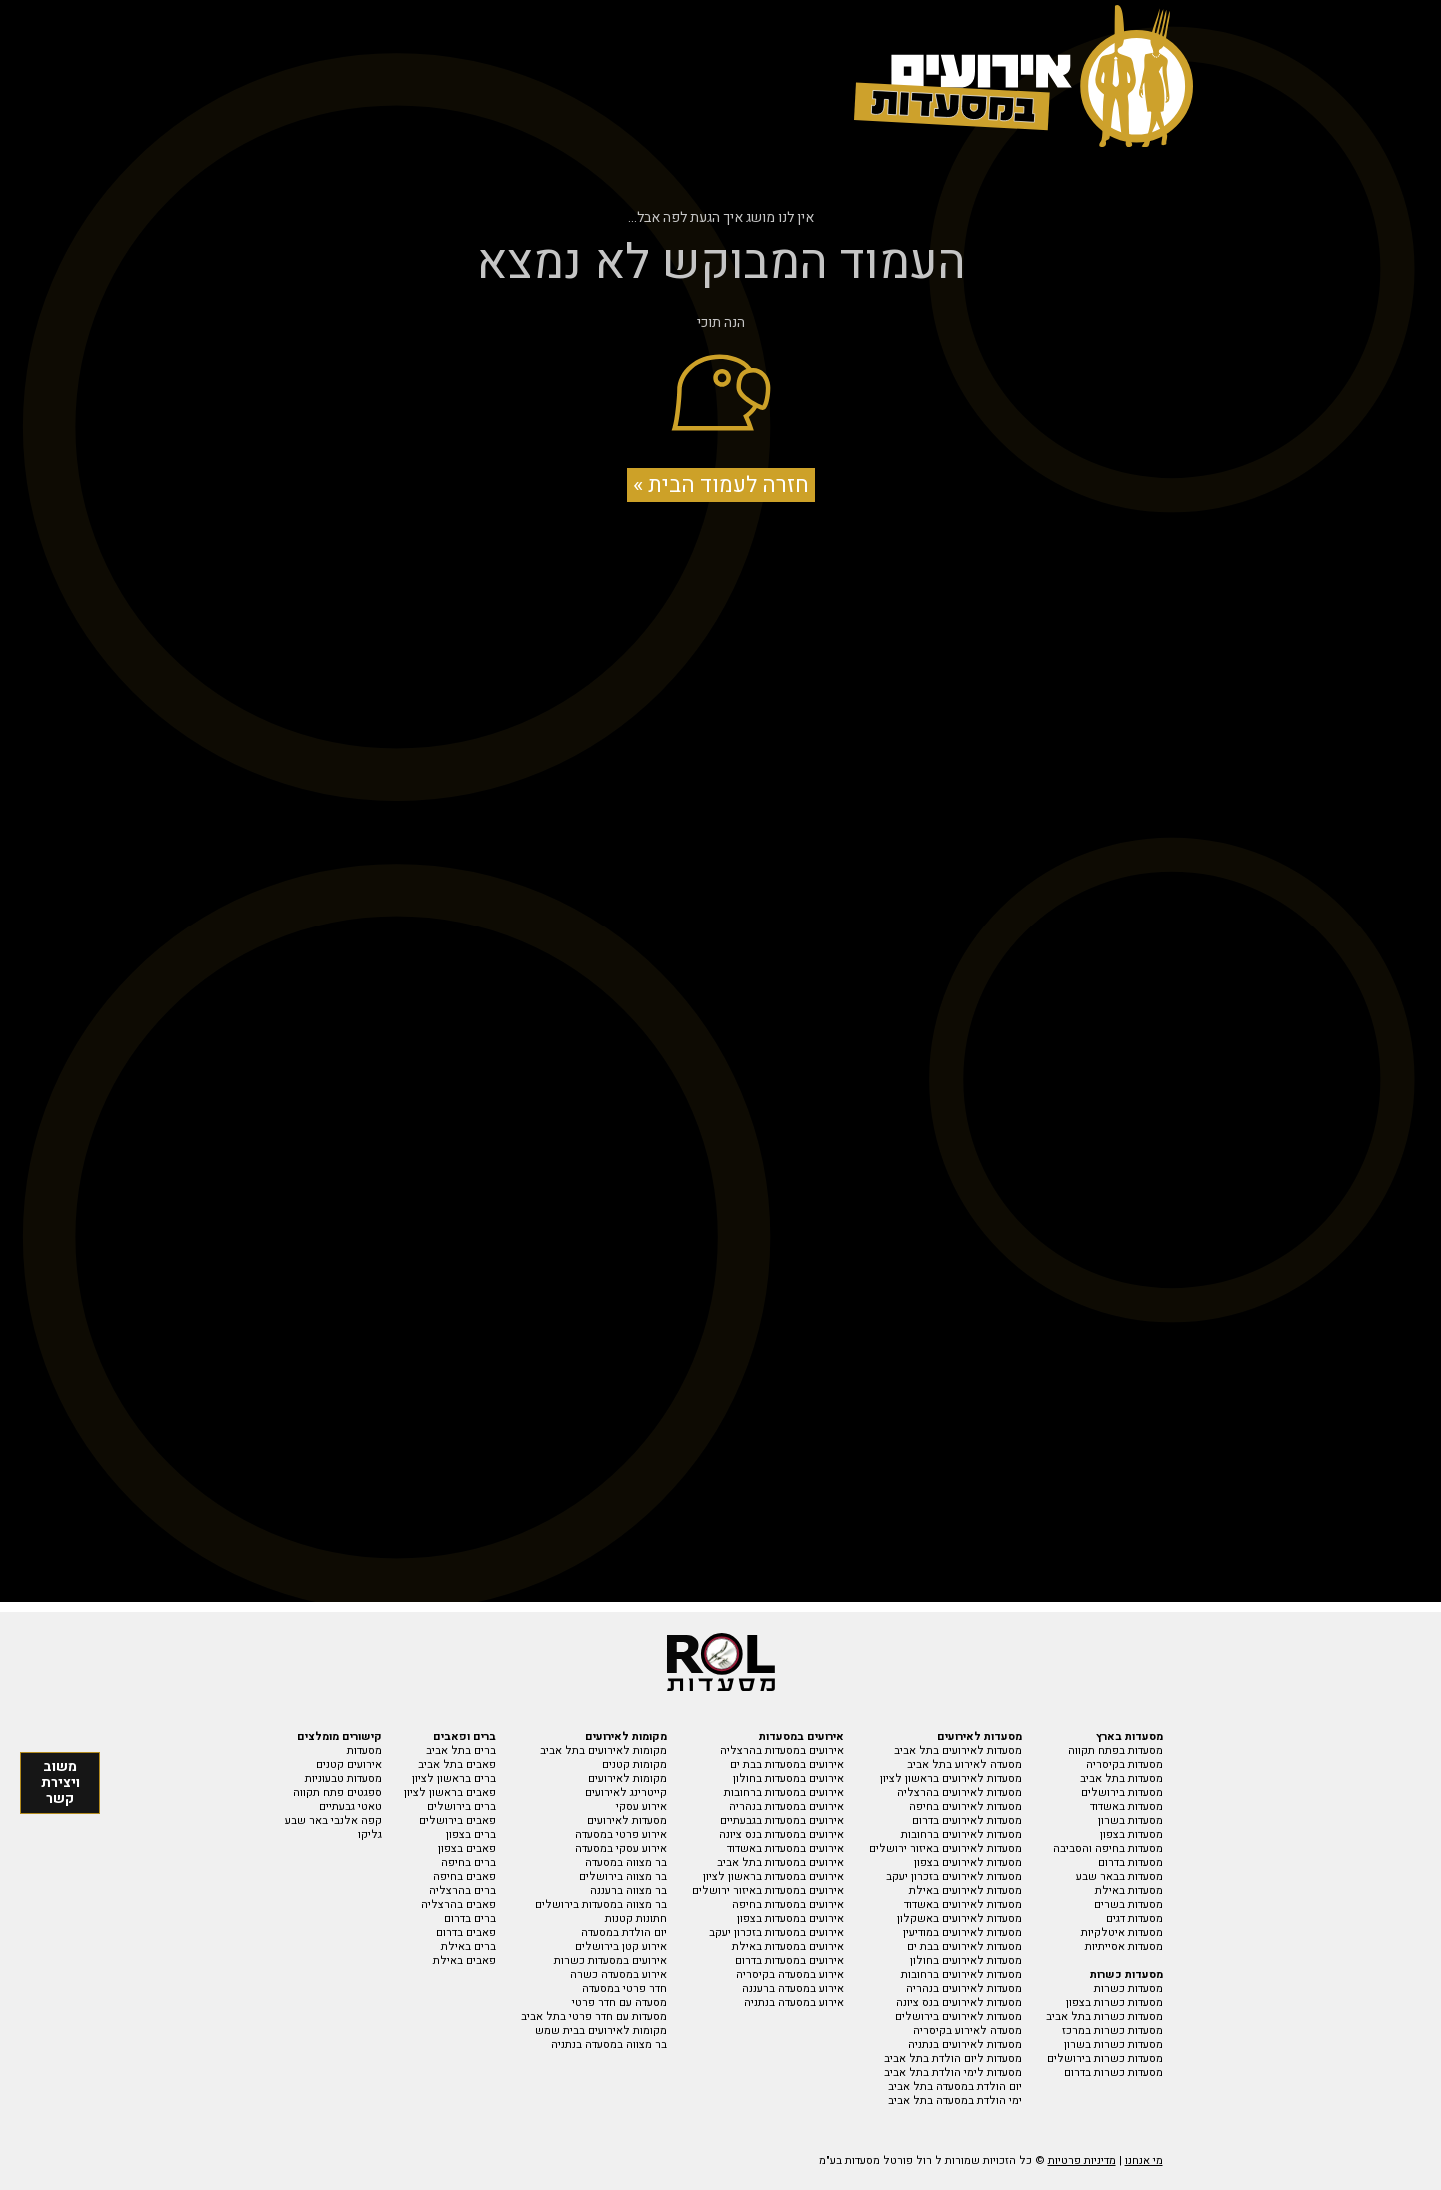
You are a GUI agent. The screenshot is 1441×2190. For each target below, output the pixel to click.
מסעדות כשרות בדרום (1113, 2072)
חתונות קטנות (636, 1918)
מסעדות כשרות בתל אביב (1104, 2016)
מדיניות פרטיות (1082, 2160)
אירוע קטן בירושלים (621, 1946)
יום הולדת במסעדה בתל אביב (955, 2086)
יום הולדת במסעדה (624, 1932)
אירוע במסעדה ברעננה (793, 1988)
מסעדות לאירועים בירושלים (958, 2016)
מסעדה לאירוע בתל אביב (964, 1764)
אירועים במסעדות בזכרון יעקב (776, 1932)
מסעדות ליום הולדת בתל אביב (953, 2058)
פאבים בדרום (466, 1932)
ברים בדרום (470, 1918)
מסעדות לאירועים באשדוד (963, 1904)
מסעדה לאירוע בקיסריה (967, 2030)
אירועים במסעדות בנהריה (786, 1806)
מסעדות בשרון (1130, 1820)
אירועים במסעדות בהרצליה (782, 1750)
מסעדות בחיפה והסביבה (1108, 1848)
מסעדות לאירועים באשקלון (959, 1918)
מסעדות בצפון (1131, 1834)
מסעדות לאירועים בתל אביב (958, 1750)
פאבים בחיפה (464, 1876)
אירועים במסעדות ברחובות (784, 1792)
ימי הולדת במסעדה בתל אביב (955, 2100)
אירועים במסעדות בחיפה (788, 1904)
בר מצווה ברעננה (628, 1890)
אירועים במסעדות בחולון (788, 1778)
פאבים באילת (464, 1960)
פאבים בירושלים (457, 1820)
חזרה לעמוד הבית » (721, 485)
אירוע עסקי (641, 1806)
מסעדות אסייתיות (1124, 1946)
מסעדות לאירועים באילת (965, 1890)
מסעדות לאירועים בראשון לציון (951, 1778)
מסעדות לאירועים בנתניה (965, 2044)
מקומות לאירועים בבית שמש (601, 2030)
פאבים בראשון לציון (450, 1792)
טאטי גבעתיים (350, 1806)
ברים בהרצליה (462, 1890)
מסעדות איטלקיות (1122, 1932)
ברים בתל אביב (461, 1750)
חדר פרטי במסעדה (624, 1988)
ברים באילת (468, 1946)
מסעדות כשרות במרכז (1112, 2030)
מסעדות (364, 1750)
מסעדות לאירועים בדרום (967, 1820)
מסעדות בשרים (1128, 1904)
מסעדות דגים (1134, 1918)
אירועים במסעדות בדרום (789, 1960)
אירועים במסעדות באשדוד (785, 1848)
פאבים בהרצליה (458, 1904)
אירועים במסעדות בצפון (790, 1918)
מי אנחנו (1144, 2160)
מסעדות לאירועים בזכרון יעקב (954, 1876)
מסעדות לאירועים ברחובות (961, 1834)
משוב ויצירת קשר (60, 1782)
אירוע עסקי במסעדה (621, 1848)
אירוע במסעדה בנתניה (794, 2002)
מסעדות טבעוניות (343, 1778)
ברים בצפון (471, 1834)
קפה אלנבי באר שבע (333, 1820)
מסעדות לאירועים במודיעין (962, 1932)
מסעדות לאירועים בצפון (968, 1862)
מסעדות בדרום (1130, 1862)
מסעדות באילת (1129, 1890)
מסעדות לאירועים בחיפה (965, 1806)
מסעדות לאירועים (627, 1820)
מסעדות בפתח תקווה (1115, 1750)
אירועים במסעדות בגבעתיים (782, 1820)
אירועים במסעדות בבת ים (787, 1764)
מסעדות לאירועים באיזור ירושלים (945, 1848)
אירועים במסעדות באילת (788, 1946)
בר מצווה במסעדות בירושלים (601, 1904)
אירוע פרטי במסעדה (621, 1834)
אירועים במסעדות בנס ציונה (781, 1834)
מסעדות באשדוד (1126, 1806)
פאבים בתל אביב (457, 1764)
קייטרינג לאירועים (626, 1792)
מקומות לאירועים (627, 1778)
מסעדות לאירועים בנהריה (964, 1988)
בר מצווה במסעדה (626, 1862)
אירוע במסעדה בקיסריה (790, 1974)
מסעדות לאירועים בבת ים (964, 1946)
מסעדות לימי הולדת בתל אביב (953, 2072)
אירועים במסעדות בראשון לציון (773, 1876)
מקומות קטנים (634, 1764)
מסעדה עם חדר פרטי (619, 2002)
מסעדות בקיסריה (1124, 1764)
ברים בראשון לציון (454, 1778)
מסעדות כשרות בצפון (1114, 2002)
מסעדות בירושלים (1122, 1792)
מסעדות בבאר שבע (1119, 1876)
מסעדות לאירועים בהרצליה (959, 1792)
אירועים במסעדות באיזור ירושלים (768, 1890)
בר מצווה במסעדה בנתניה (609, 2044)
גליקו (370, 1834)
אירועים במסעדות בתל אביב (780, 1862)
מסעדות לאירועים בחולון (966, 1960)
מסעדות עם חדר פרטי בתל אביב (594, 2016)
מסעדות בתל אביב (1121, 1778)
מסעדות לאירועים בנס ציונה (959, 2002)
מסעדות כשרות (1128, 1988)
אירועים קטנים (349, 1764)
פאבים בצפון (467, 1848)
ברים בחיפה (468, 1862)
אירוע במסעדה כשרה (618, 1974)
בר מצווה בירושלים (623, 1876)
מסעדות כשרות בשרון (1113, 2044)
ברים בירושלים (461, 1806)
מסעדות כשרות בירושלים (1105, 2058)
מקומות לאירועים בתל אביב (603, 1750)
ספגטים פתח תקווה (337, 1792)
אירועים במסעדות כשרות (610, 1960)
